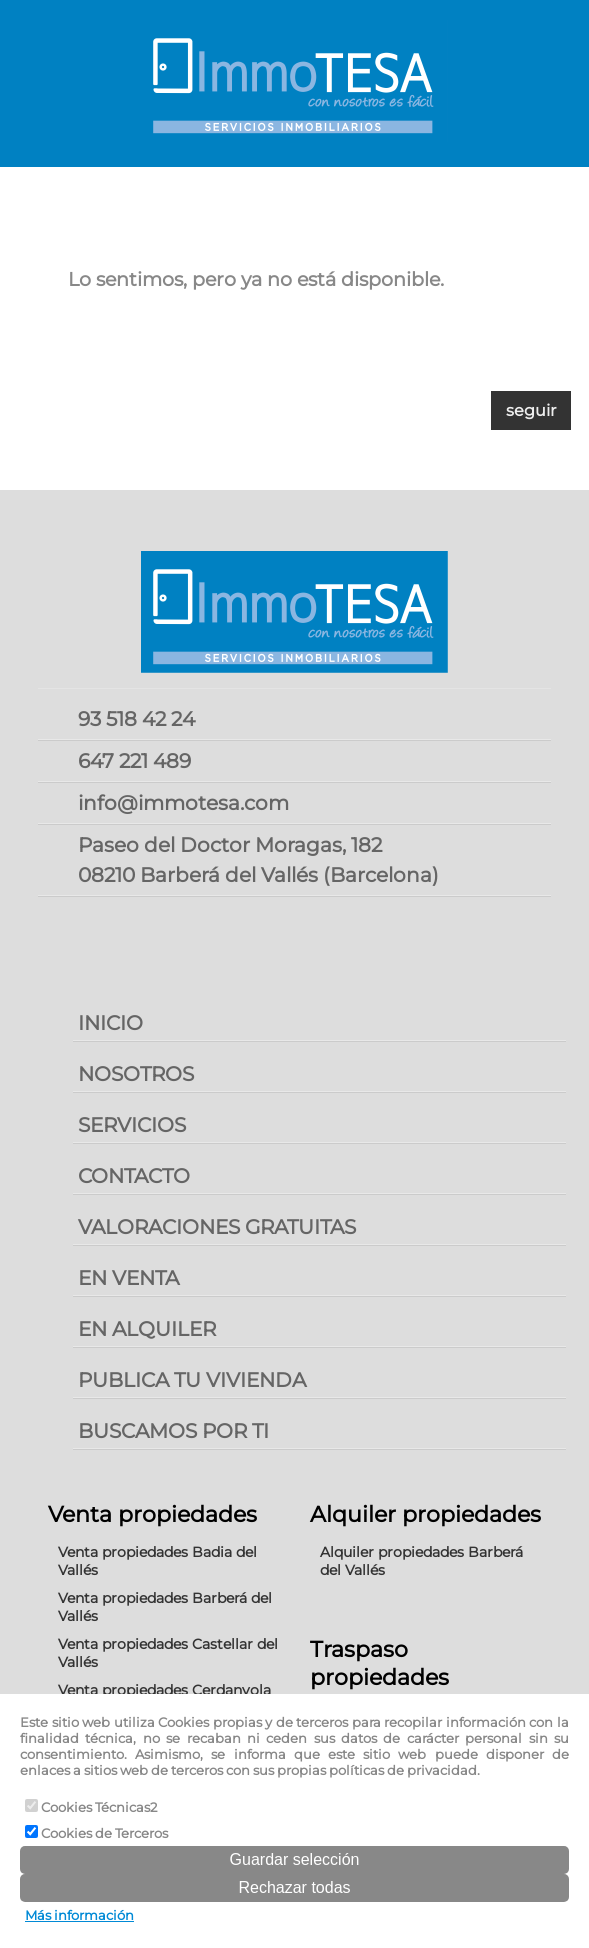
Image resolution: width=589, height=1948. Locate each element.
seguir (531, 410)
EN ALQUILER (147, 1329)
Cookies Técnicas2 (91, 1807)
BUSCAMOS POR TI (173, 1431)
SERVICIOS (132, 1125)
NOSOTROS (136, 1074)
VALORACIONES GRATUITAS (217, 1227)
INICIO (110, 1023)
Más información (79, 1915)
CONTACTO (134, 1176)
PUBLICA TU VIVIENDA (192, 1380)
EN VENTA (128, 1278)
